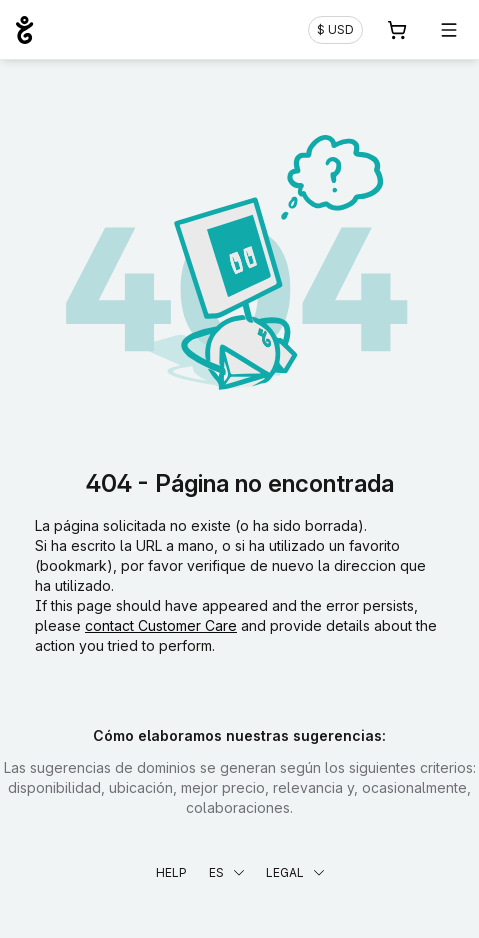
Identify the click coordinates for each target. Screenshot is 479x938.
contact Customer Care (161, 625)
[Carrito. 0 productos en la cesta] (397, 30)
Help (171, 872)
